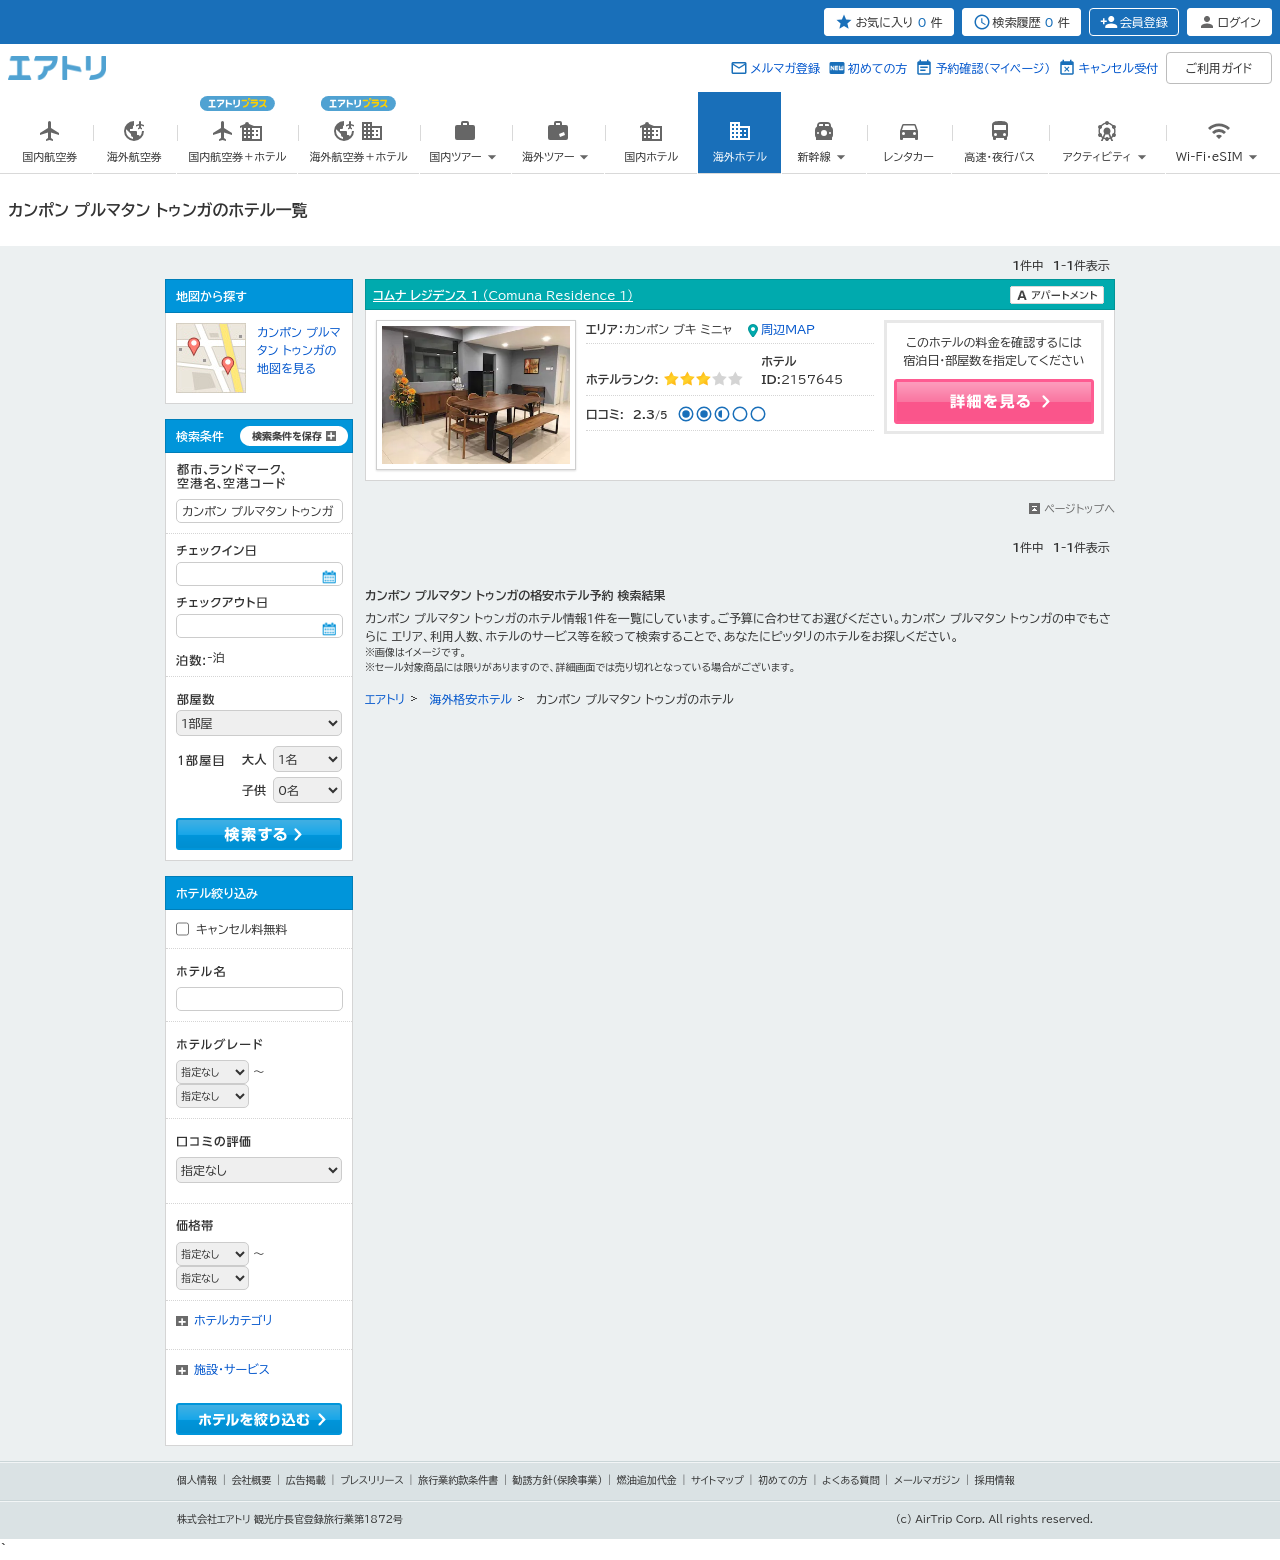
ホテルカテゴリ (233, 1320)
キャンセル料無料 (242, 929)
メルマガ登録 (785, 68)
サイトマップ (717, 1480)
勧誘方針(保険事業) (558, 1480)
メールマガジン (927, 1480)
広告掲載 (306, 1480)
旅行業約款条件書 (458, 1480)
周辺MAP (788, 329)
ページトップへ (1079, 508)
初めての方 (877, 68)
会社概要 (251, 1480)
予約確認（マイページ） (992, 68)
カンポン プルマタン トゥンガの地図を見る (299, 350)
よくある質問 (851, 1480)
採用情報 (995, 1480)
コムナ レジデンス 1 (503, 295)
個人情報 (197, 1480)
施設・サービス (232, 1369)
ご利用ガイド (1219, 68)
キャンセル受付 (1118, 68)
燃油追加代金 (647, 1480)
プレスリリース (372, 1480)
